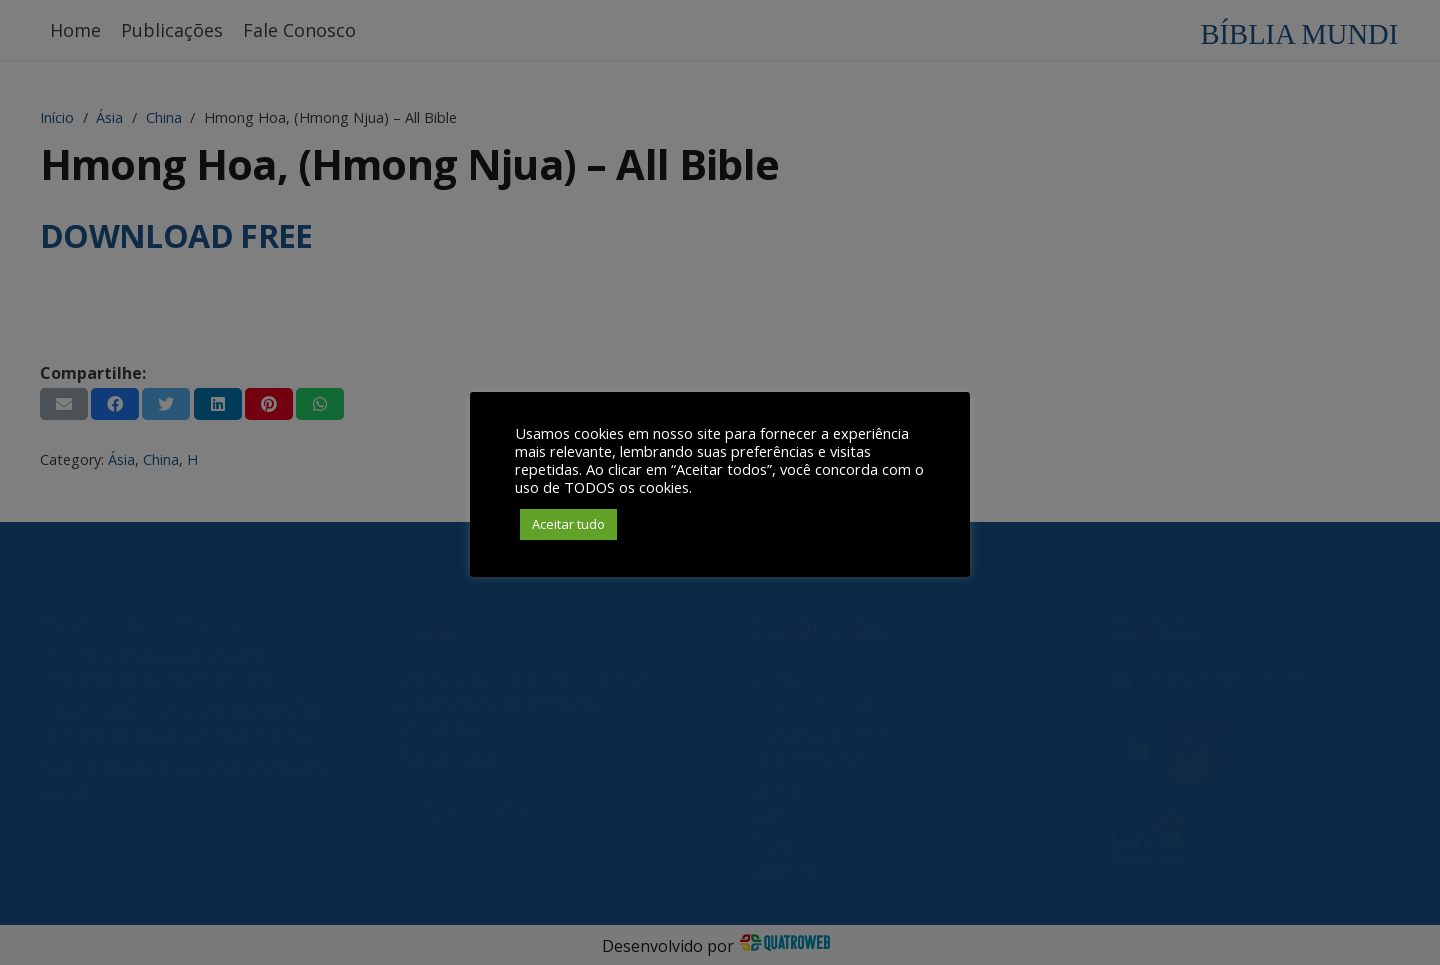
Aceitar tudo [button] (568, 524)
